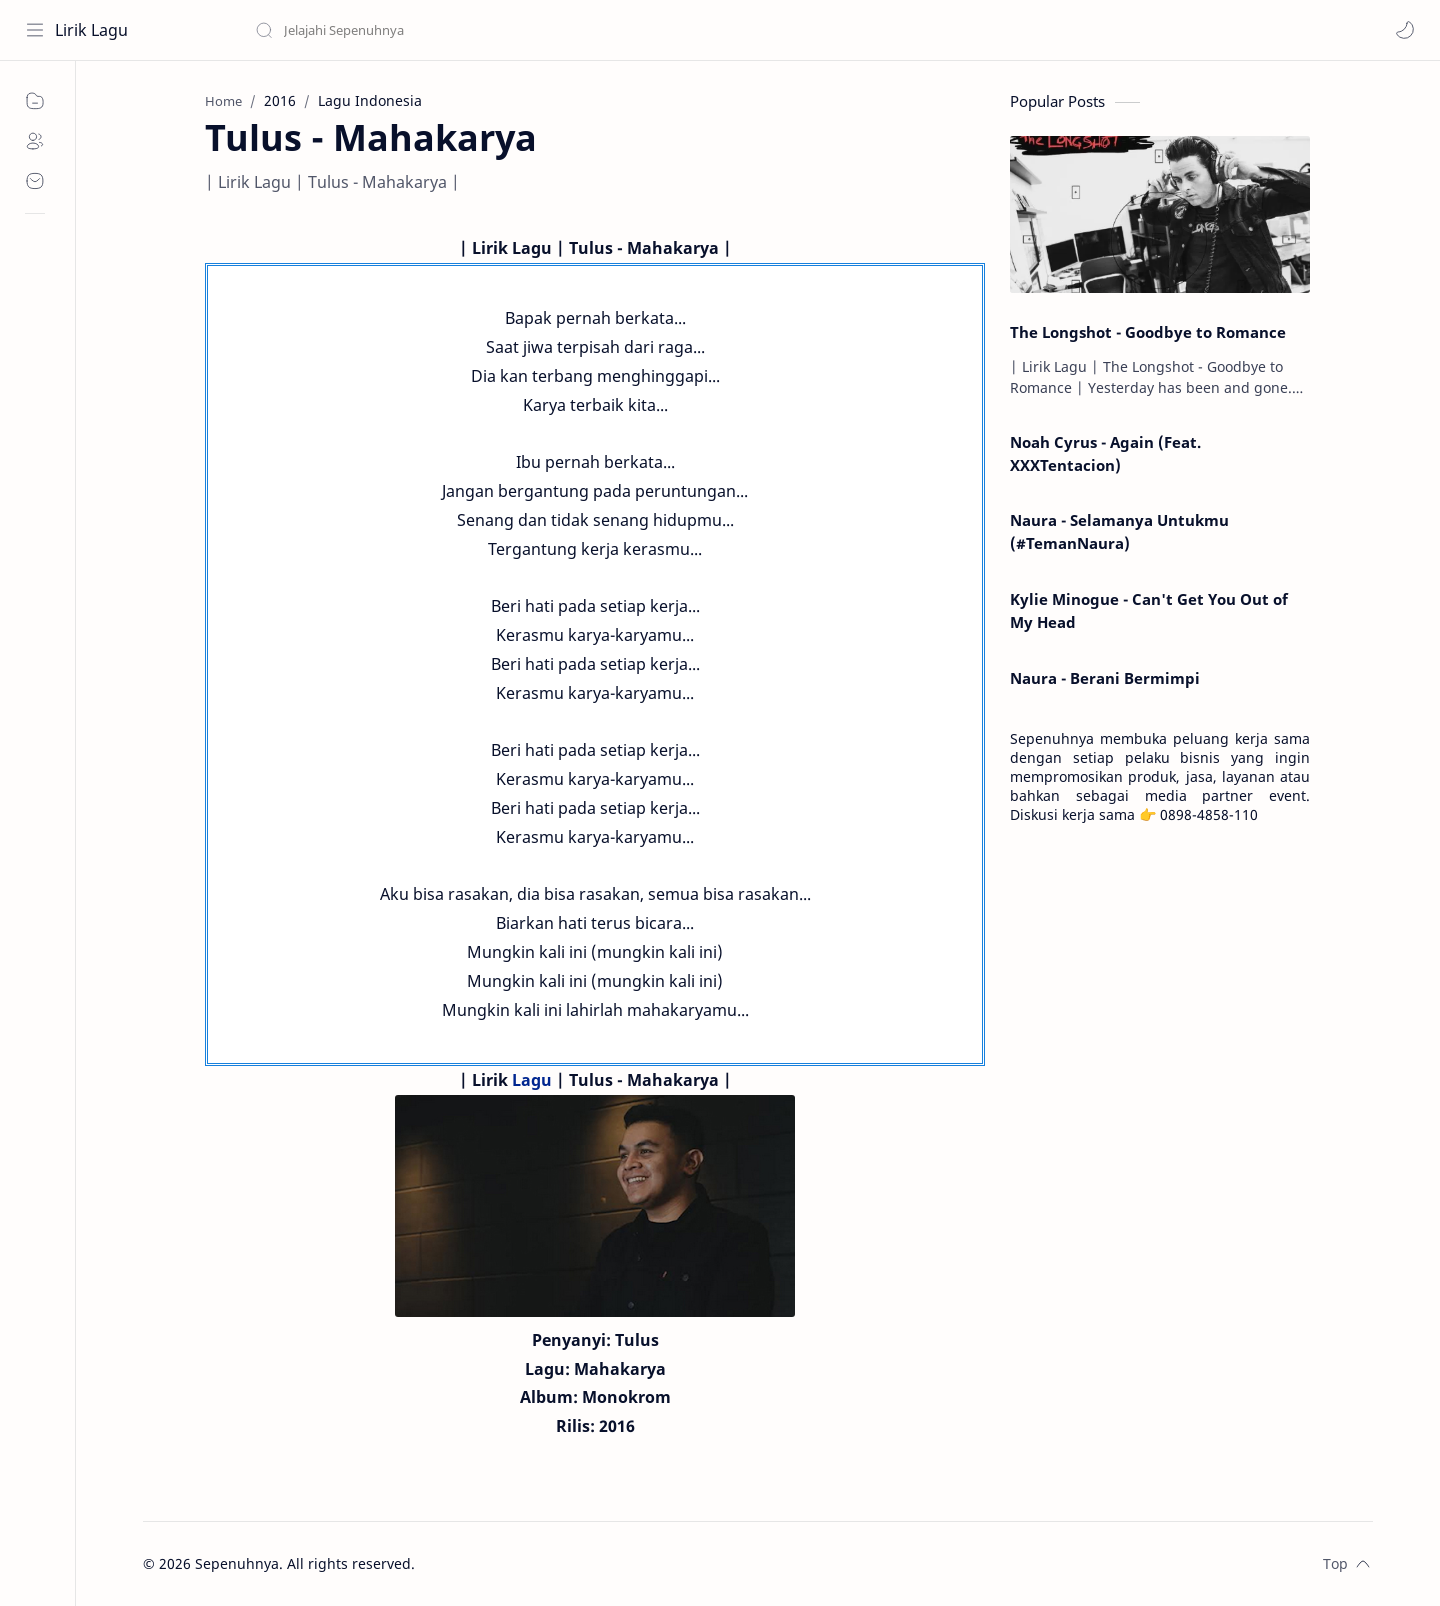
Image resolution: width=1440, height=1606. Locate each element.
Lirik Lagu (91, 30)
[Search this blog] (415, 30)
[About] (35, 141)
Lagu (532, 1080)
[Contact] (35, 181)
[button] (1405, 30)
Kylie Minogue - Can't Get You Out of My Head (1149, 610)
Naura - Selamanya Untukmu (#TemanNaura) (1119, 531)
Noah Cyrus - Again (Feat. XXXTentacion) (1105, 453)
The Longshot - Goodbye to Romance (1148, 332)
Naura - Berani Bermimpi (1105, 678)
